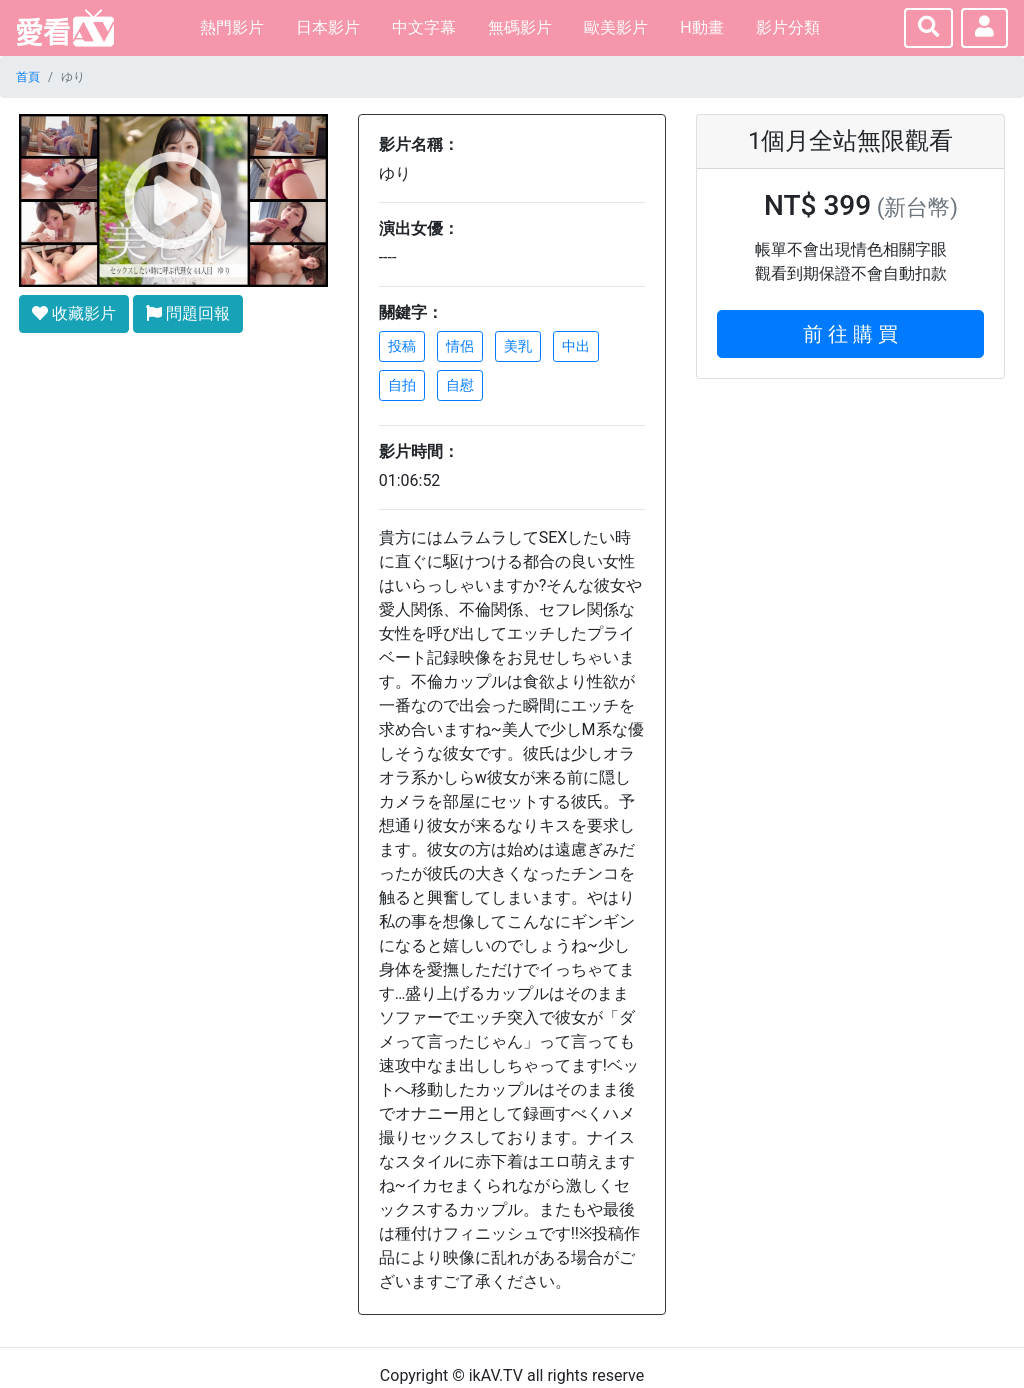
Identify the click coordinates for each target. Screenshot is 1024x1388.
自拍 (402, 385)
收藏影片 (74, 313)
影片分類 (788, 27)
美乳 (518, 346)
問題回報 (188, 313)
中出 (576, 346)
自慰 (460, 385)
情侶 (460, 346)
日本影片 (328, 27)
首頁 (28, 77)
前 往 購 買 (850, 334)
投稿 (402, 346)
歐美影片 (616, 27)
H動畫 (701, 27)
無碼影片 (520, 27)
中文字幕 (424, 27)
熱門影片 (232, 27)
